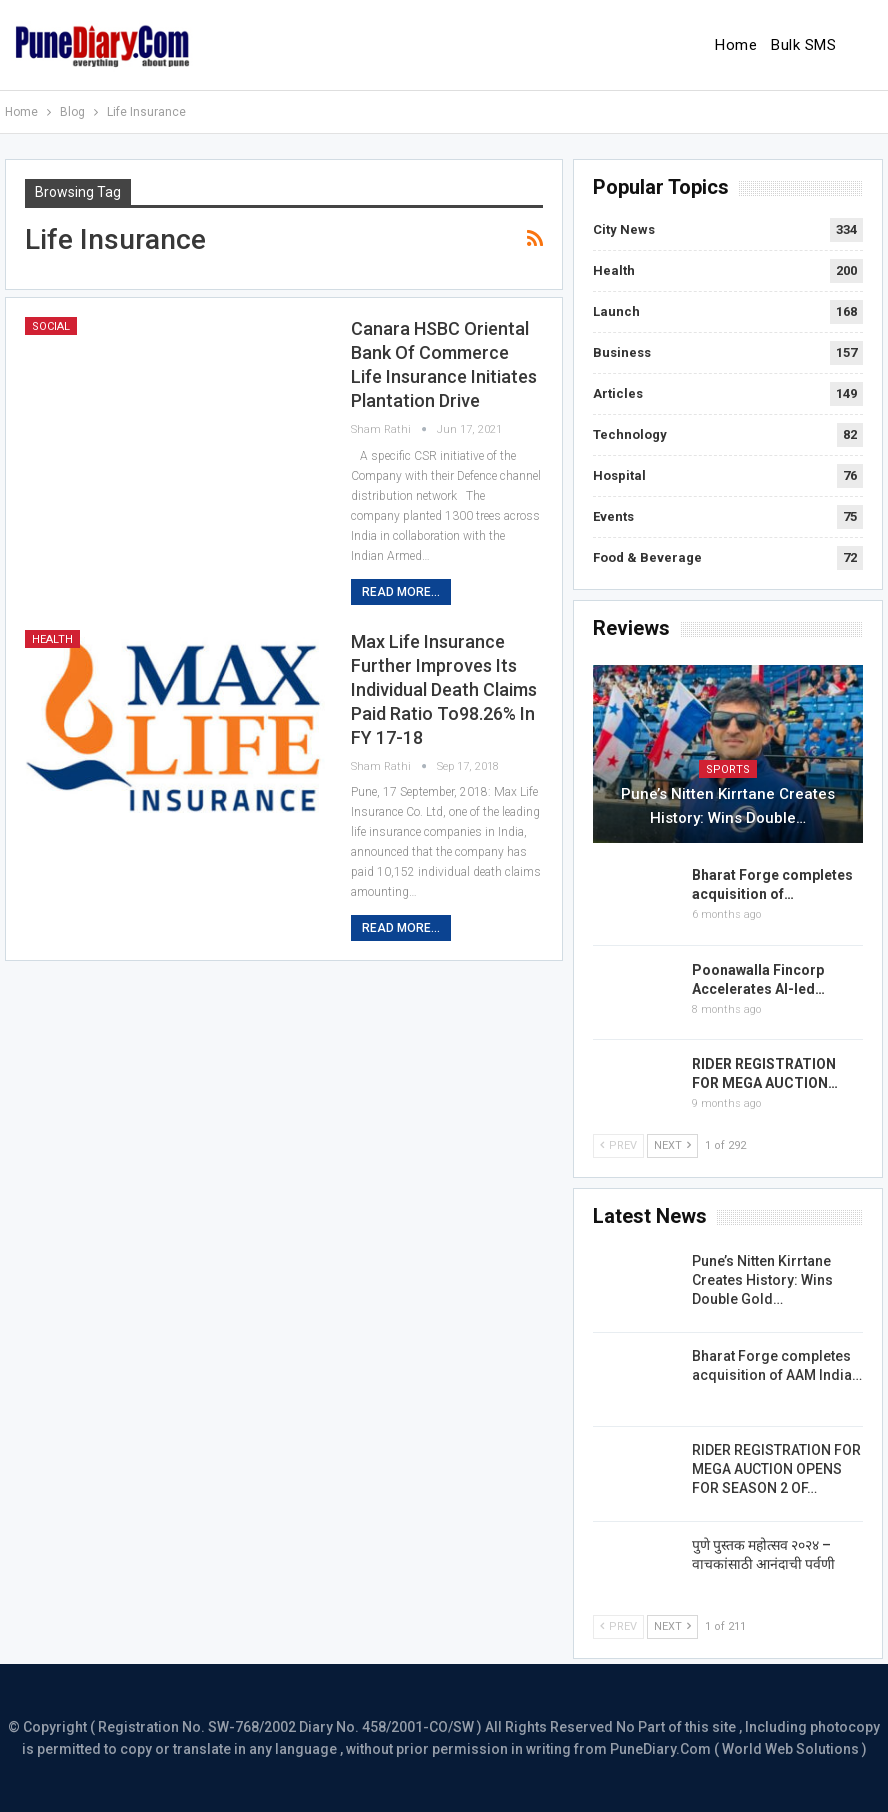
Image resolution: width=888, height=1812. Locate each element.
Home (736, 45)
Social (51, 326)
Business (622, 352)
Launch (616, 311)
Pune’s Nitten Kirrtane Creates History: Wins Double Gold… (762, 1280)
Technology (630, 434)
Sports (728, 769)
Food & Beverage (647, 557)
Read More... (401, 592)
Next (672, 1145)
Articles (618, 393)
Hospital (619, 475)
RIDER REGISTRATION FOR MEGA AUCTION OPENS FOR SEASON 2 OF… (776, 1469)
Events (613, 516)
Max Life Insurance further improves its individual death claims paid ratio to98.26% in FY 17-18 (444, 689)
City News (624, 229)
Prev (618, 1145)
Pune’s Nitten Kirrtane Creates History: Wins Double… (728, 806)
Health (52, 639)
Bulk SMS (803, 45)
